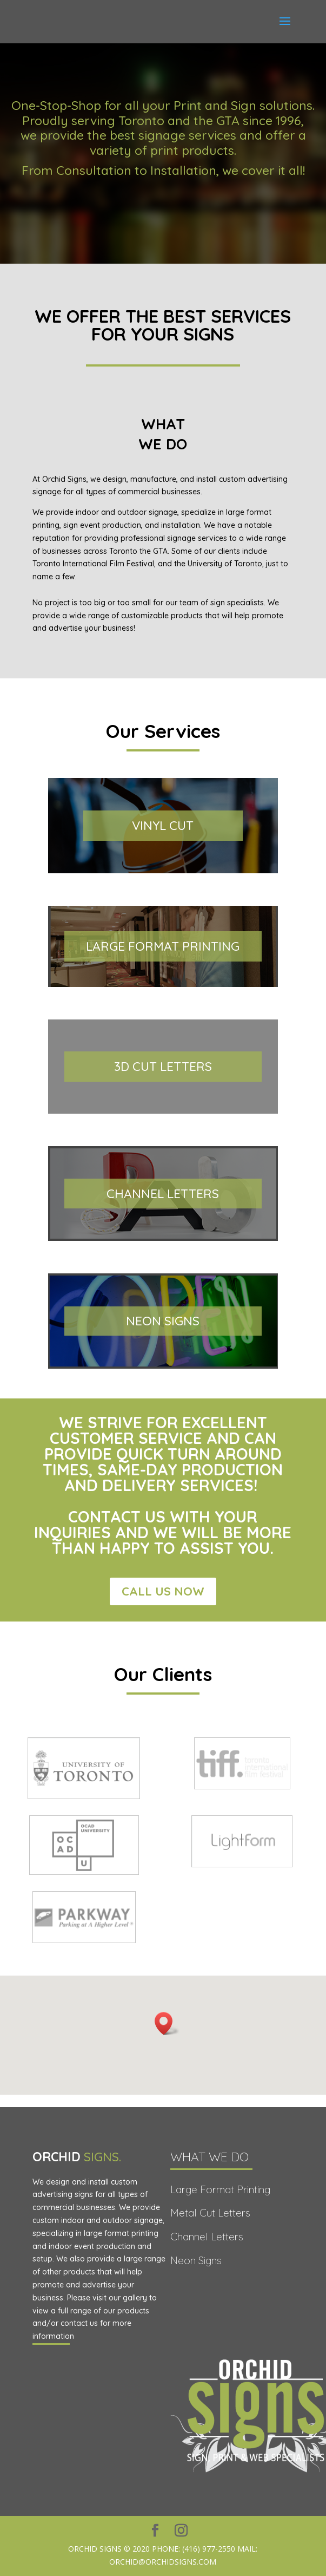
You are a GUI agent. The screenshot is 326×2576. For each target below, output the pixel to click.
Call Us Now (163, 1591)
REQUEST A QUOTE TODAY (163, 213)
